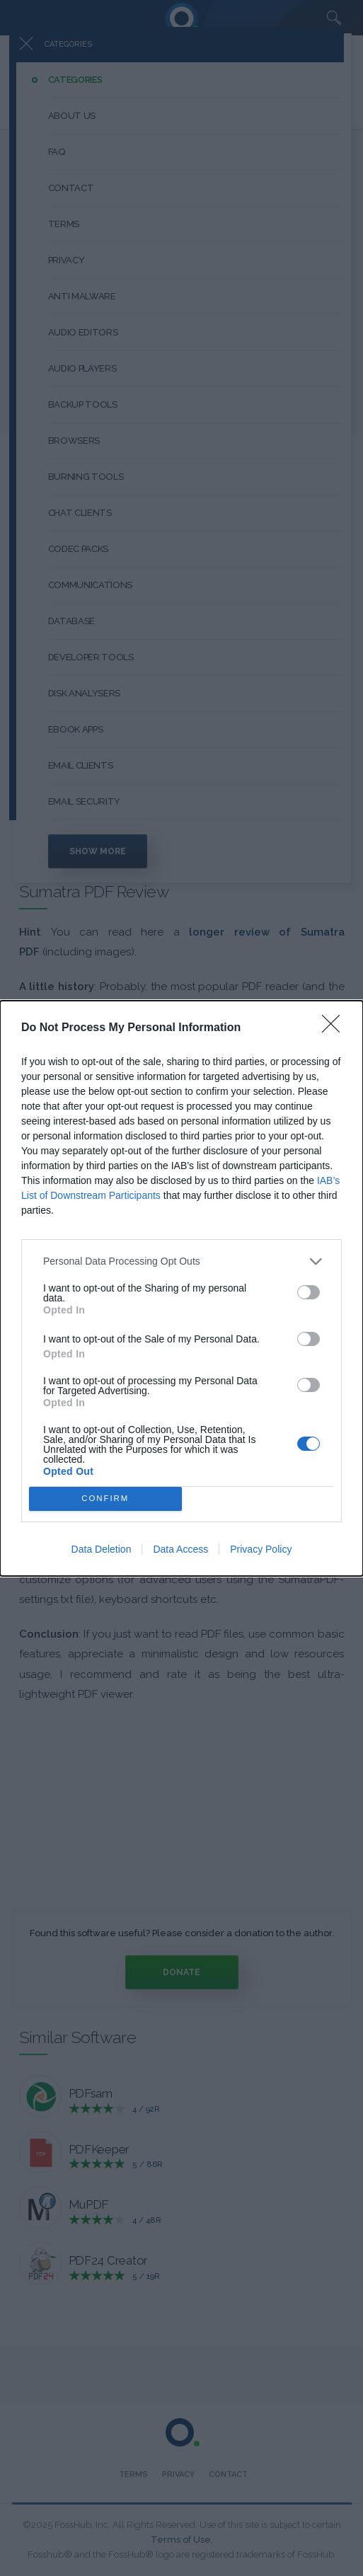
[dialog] (181, 1288)
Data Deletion (101, 1549)
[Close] (335, 1028)
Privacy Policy (261, 1549)
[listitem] (181, 1261)
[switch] (308, 1292)
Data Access (180, 1549)
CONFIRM (105, 1498)
